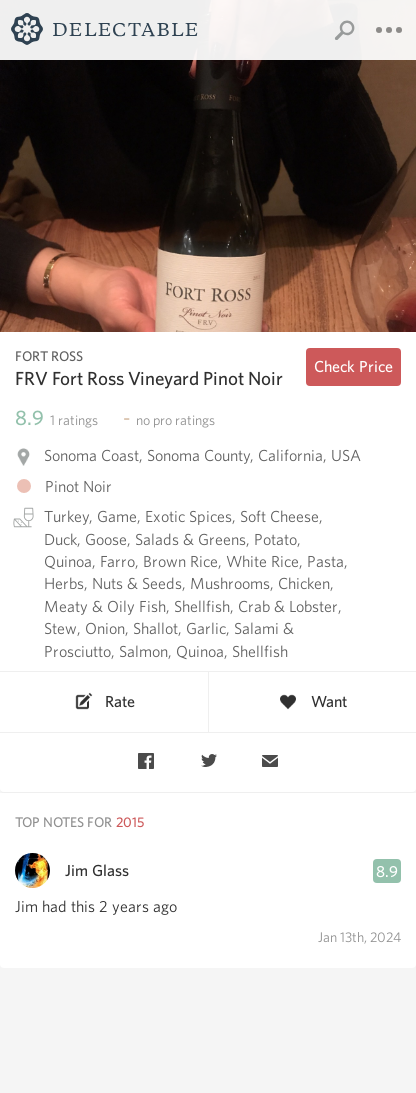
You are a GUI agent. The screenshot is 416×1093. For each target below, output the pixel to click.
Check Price (353, 366)
